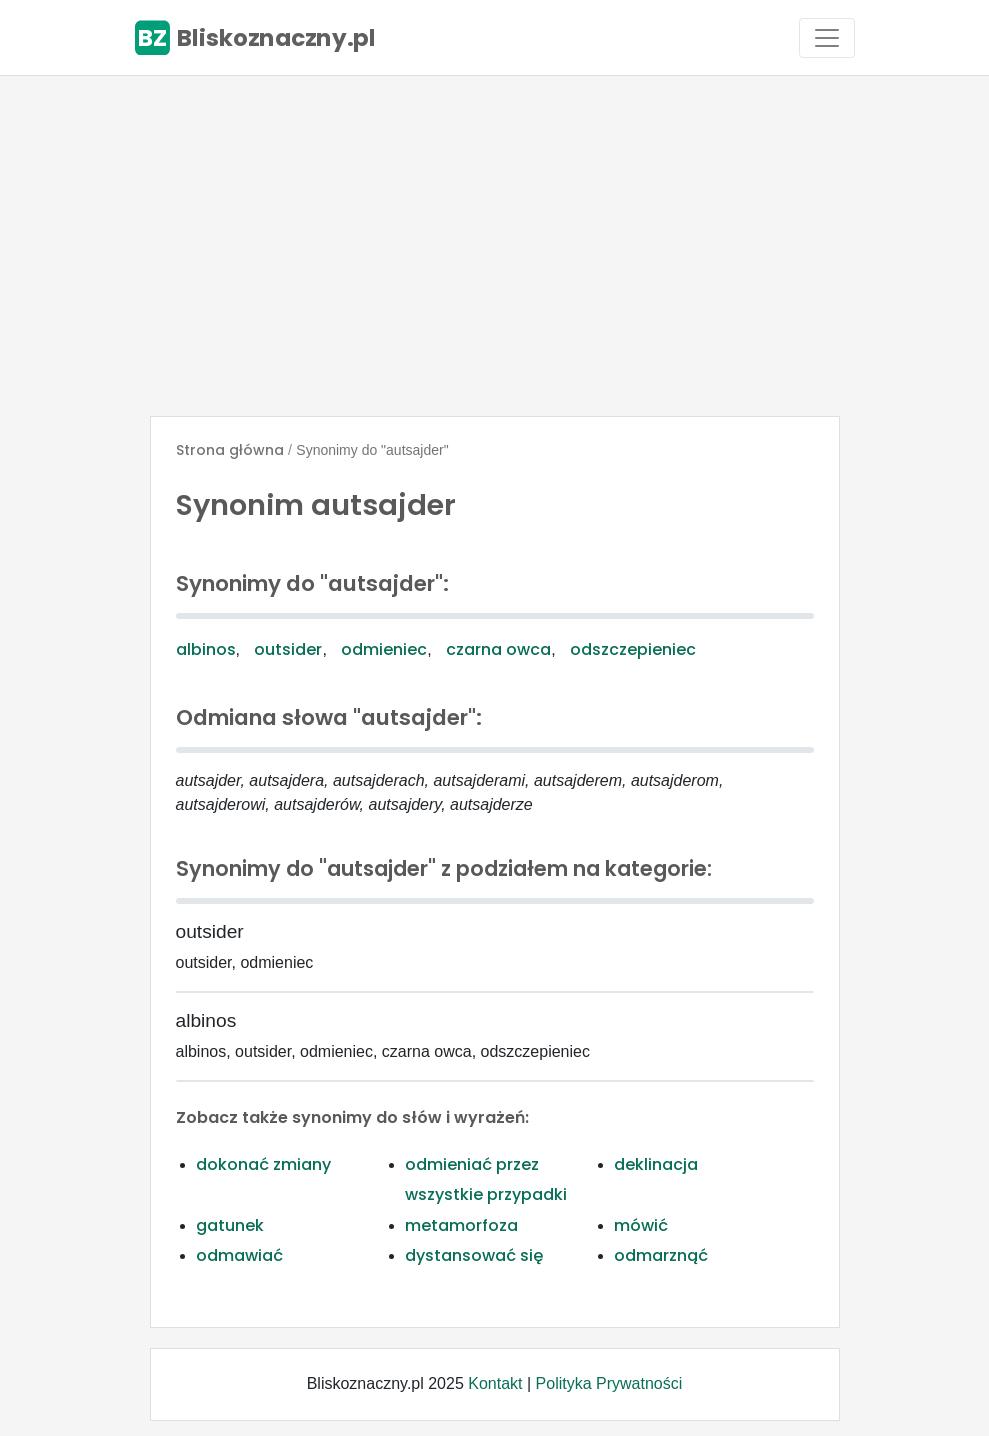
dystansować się (474, 1255)
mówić (641, 1225)
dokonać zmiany (263, 1164)
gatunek (230, 1225)
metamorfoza (461, 1225)
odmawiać (239, 1255)
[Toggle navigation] (827, 38)
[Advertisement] (494, 246)
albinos (206, 649)
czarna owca (498, 649)
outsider (288, 649)
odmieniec (384, 649)
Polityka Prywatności (609, 1383)
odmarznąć (661, 1255)
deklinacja (656, 1164)
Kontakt (495, 1383)
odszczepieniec (633, 649)
